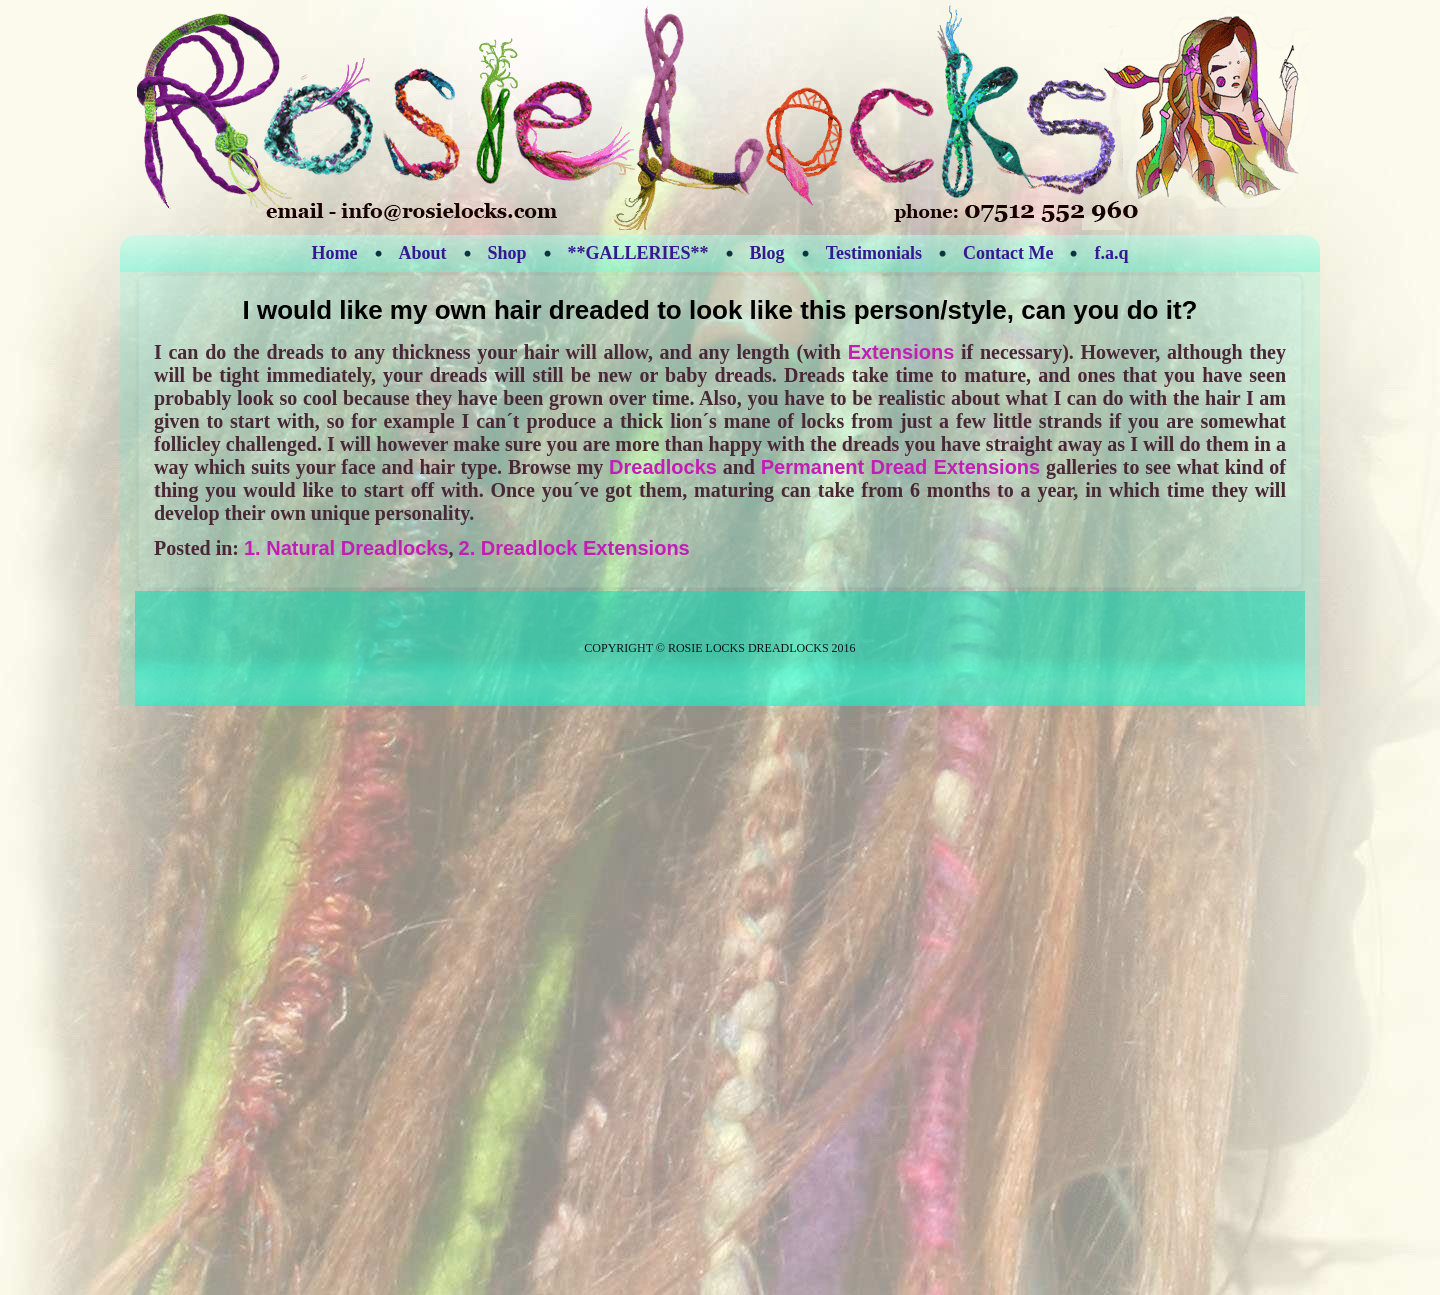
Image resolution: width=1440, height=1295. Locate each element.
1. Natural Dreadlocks (346, 548)
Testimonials (874, 253)
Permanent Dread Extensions (900, 467)
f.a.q (1111, 253)
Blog (767, 253)
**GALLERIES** (638, 253)
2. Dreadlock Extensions (574, 548)
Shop (507, 253)
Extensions (901, 352)
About (423, 253)
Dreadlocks (663, 467)
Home (335, 253)
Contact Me (1008, 253)
